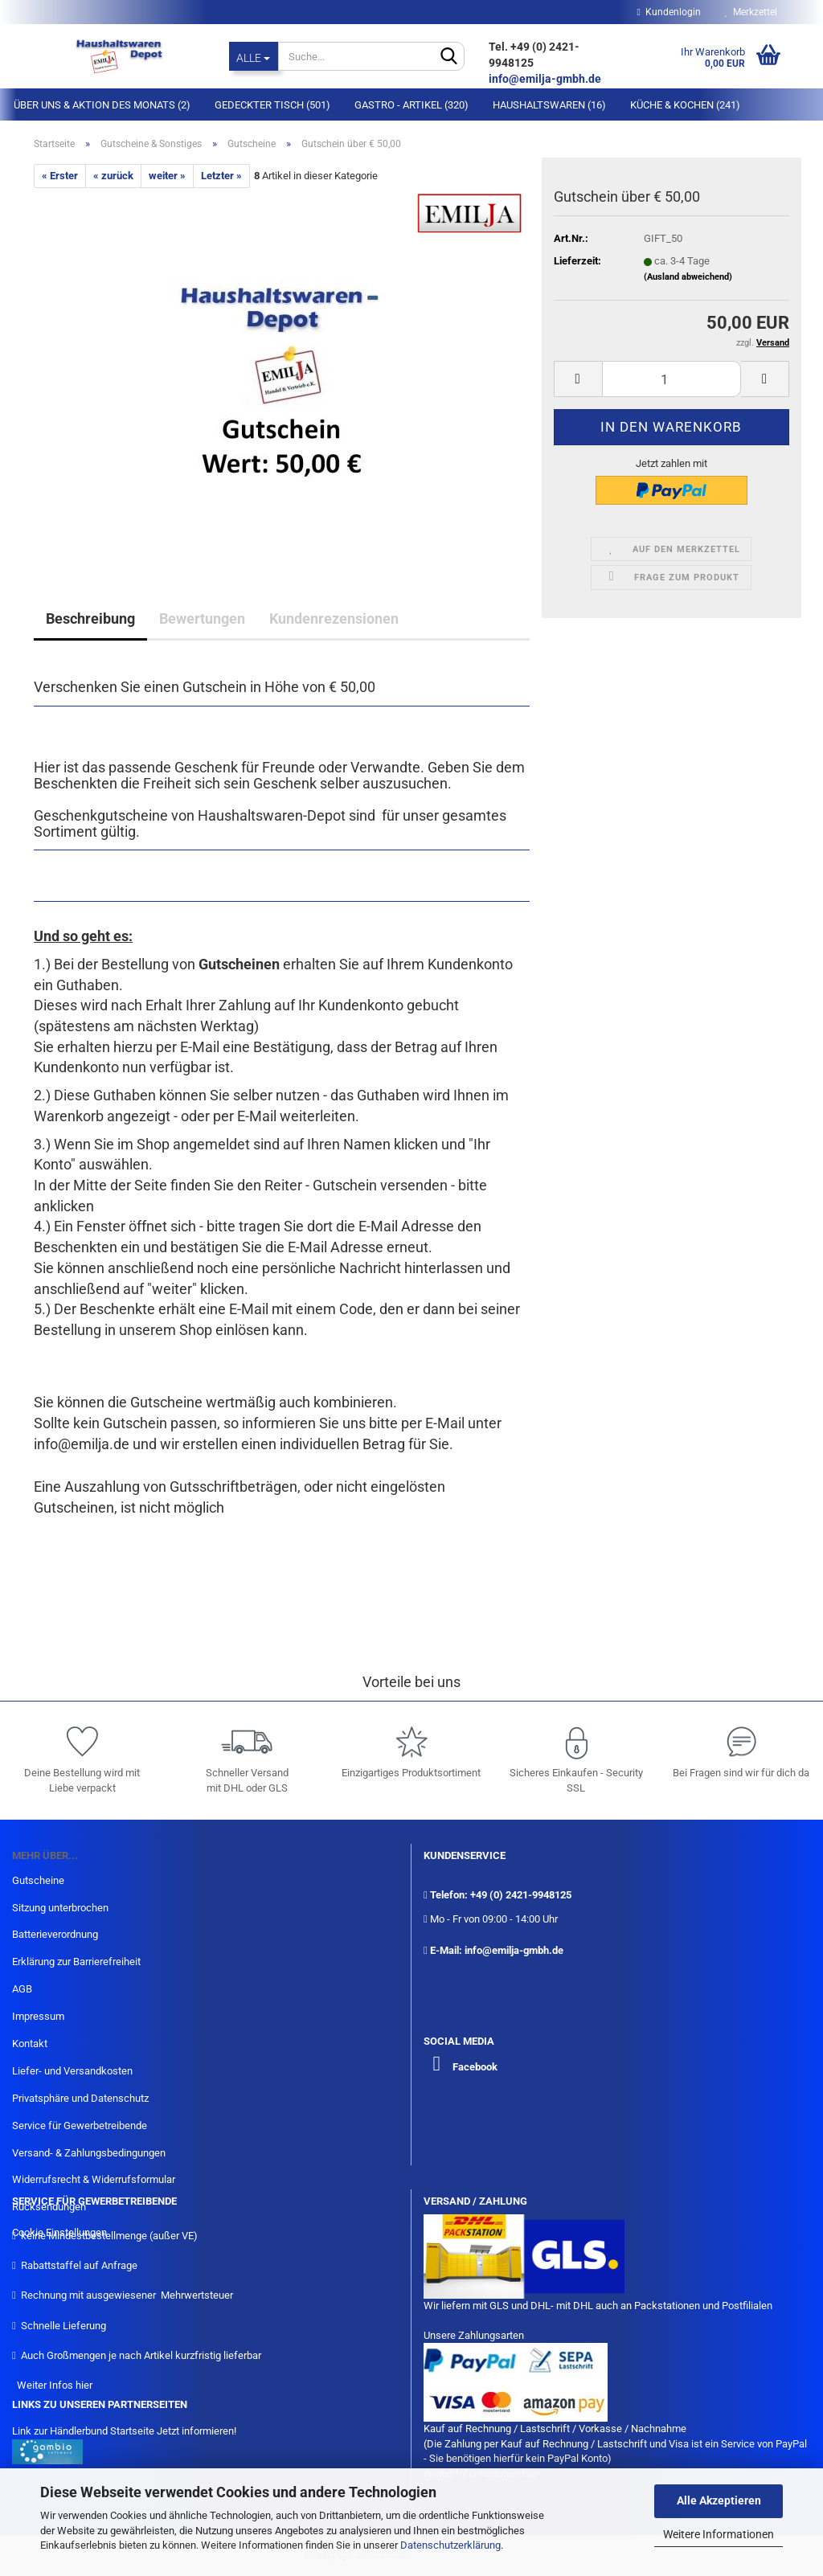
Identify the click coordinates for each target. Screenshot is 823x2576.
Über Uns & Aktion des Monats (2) (102, 105)
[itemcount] (671, 379)
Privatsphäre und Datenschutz (80, 2098)
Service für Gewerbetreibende (79, 2125)
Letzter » (221, 176)
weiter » (167, 176)
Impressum (38, 2016)
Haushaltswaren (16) (549, 105)
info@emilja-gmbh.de (546, 78)
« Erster (60, 176)
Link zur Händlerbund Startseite (83, 2431)
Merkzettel (751, 12)
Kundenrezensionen (334, 618)
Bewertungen (202, 618)
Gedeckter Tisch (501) (272, 105)
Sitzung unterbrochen (60, 1908)
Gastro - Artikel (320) (411, 105)
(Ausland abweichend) (688, 277)
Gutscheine (38, 1880)
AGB (22, 1989)
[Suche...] (254, 56)
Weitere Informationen (718, 2534)
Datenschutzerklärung (450, 2545)
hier (84, 2385)
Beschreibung (90, 618)
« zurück (113, 176)
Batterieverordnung (55, 1934)
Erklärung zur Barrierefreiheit (76, 1962)
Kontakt (29, 2043)
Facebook (474, 2067)
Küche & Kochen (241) (685, 105)
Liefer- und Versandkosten (72, 2071)
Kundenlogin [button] (669, 12)
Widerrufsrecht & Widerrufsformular (93, 2179)
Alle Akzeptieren (719, 2500)
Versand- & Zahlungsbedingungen (89, 2153)
